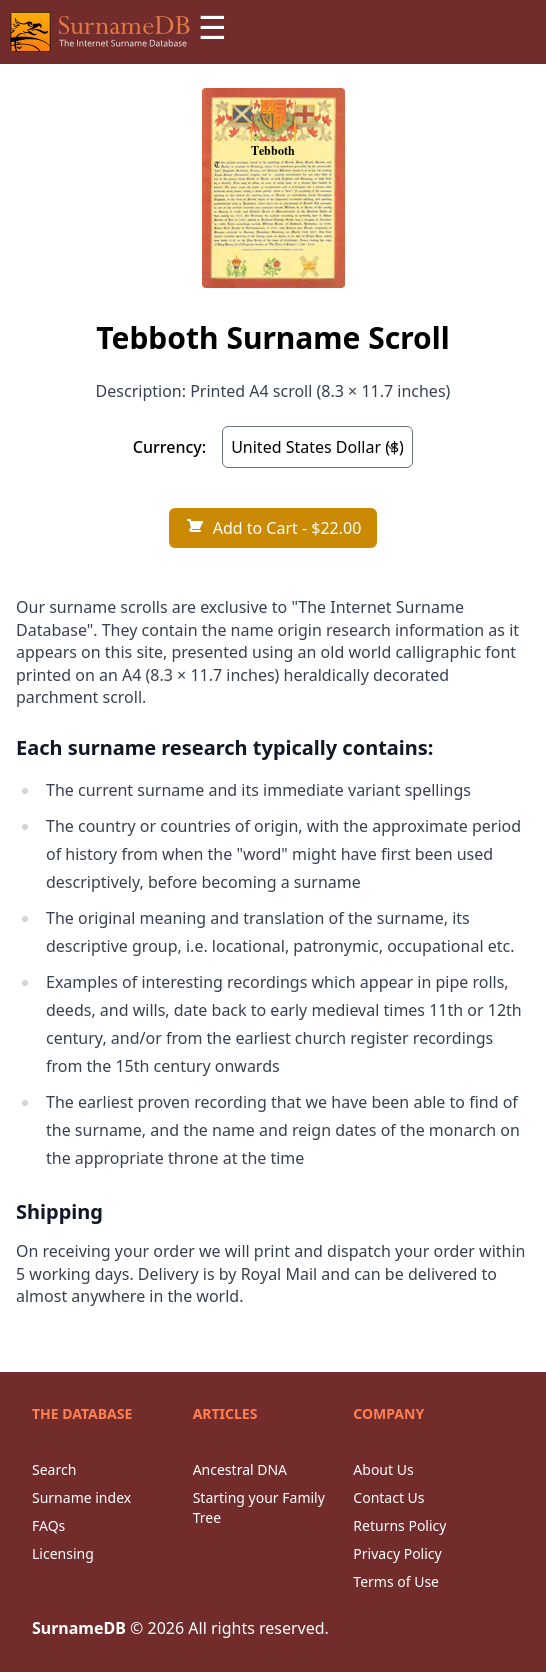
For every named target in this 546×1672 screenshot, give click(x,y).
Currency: (169, 447)
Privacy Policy (397, 1553)
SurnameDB (79, 1628)
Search (54, 1469)
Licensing (63, 1553)
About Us (383, 1469)
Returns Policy (399, 1525)
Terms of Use (396, 1581)
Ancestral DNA (240, 1469)
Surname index (81, 1497)
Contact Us (388, 1497)
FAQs (48, 1525)
